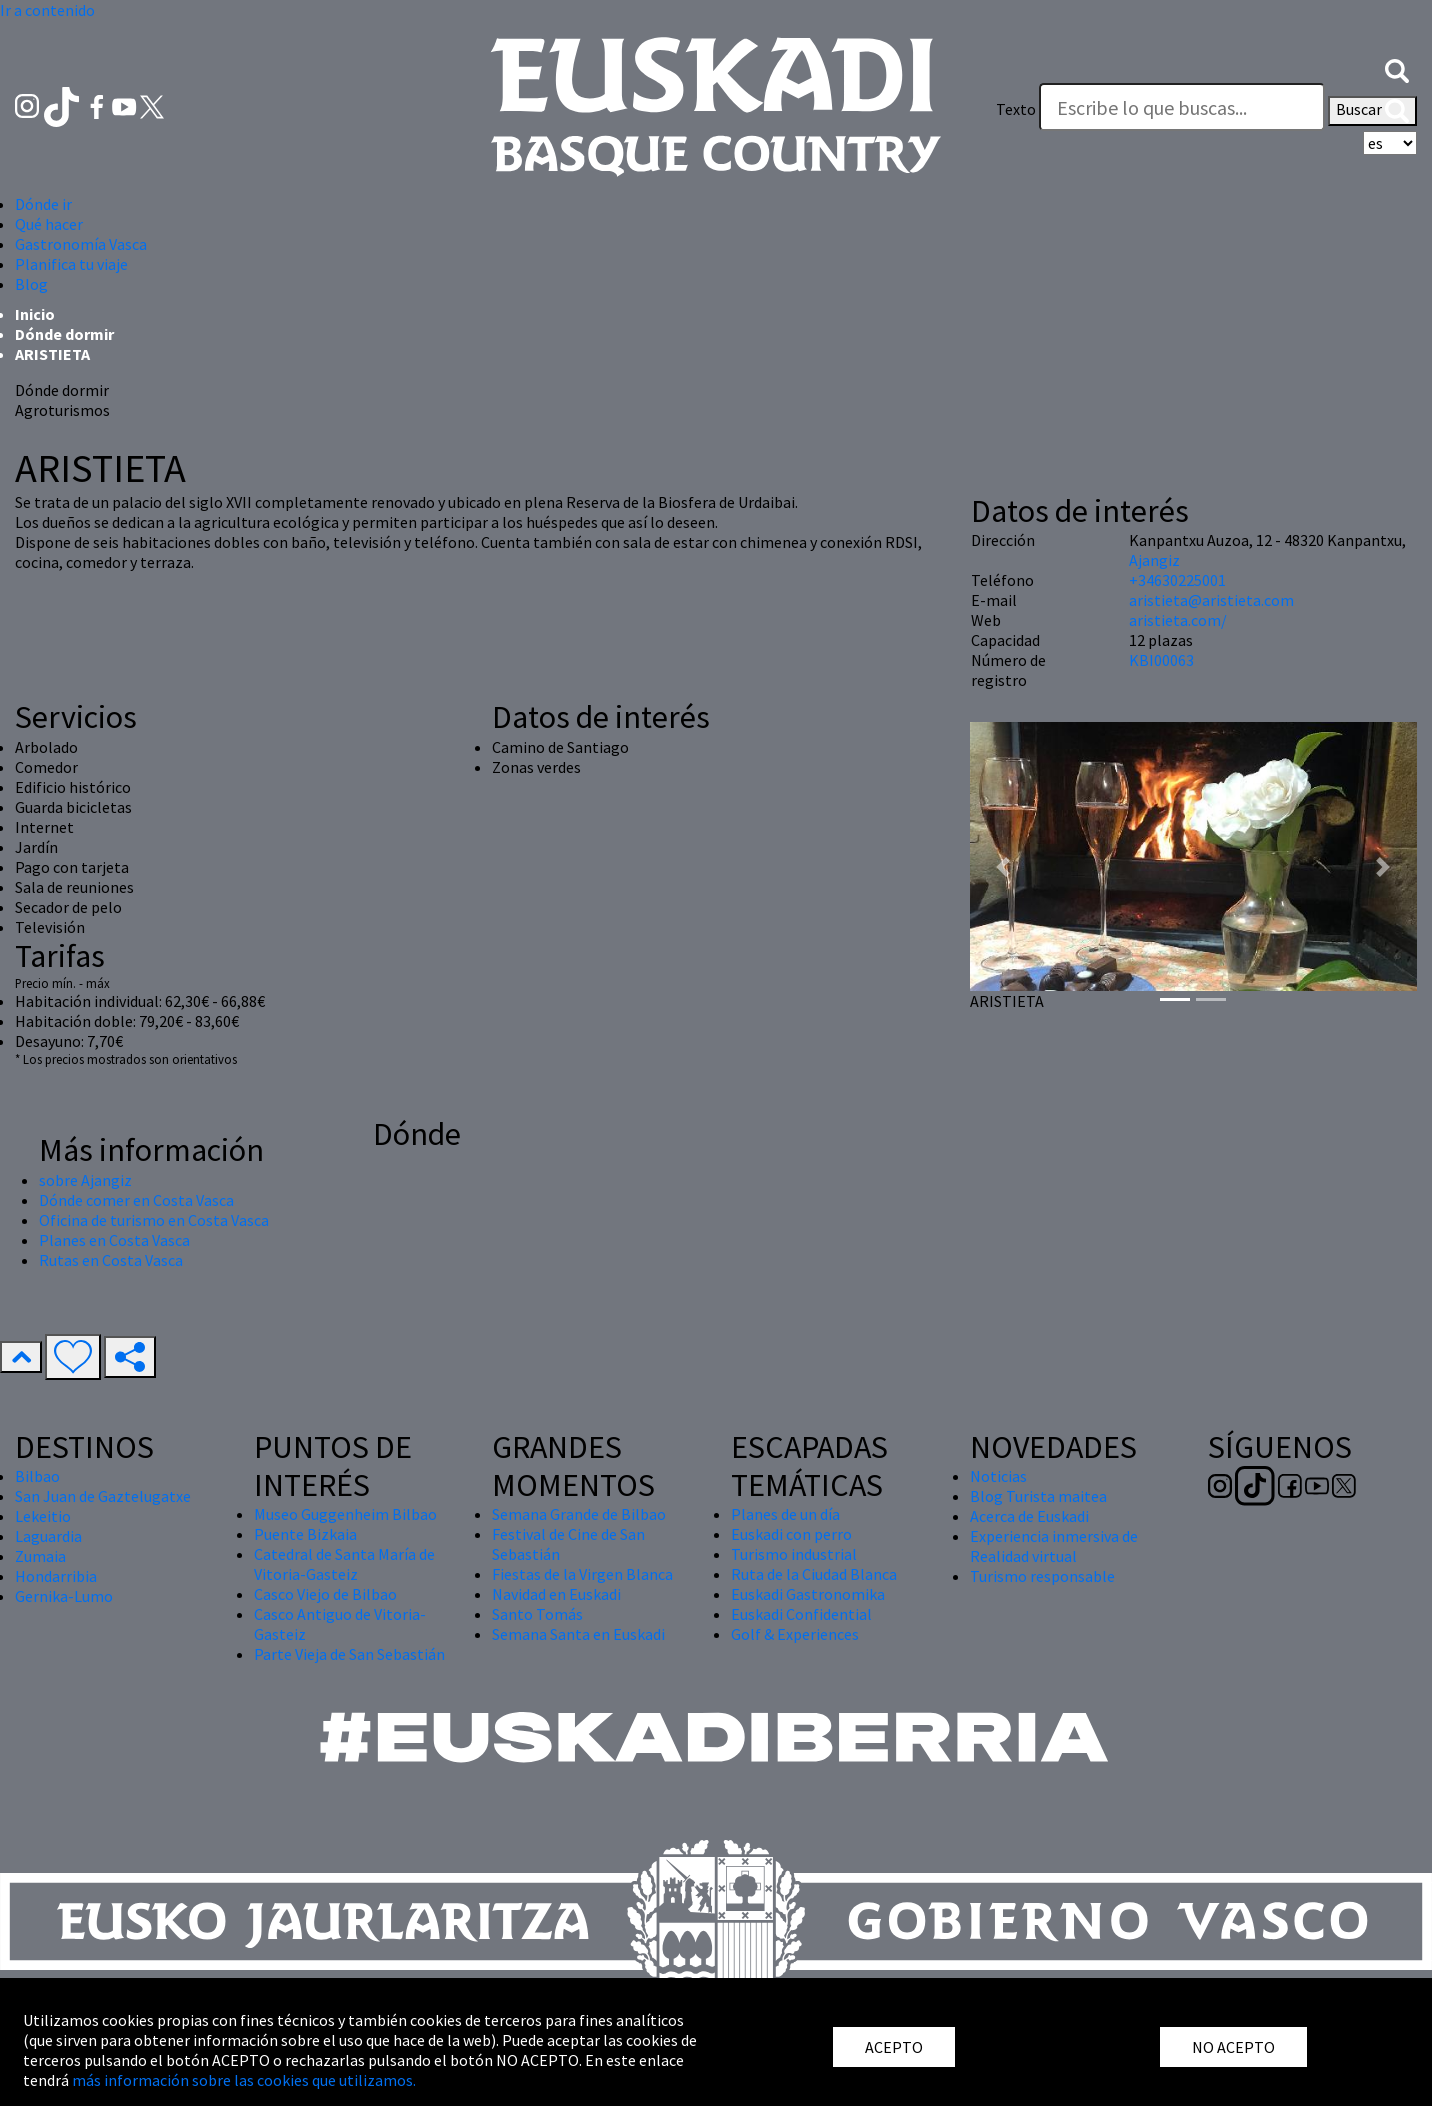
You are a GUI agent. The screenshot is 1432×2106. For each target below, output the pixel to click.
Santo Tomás (537, 1614)
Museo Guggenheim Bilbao (345, 1514)
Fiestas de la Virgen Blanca (582, 1574)
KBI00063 (1161, 660)
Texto (1016, 109)
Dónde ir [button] (43, 204)
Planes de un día (785, 1514)
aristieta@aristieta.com (1211, 600)
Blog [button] (31, 284)
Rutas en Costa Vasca (111, 1260)
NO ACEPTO (1233, 2047)
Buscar (1372, 111)
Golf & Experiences (795, 1634)
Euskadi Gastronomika (808, 1594)
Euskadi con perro (791, 1534)
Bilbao (37, 1476)
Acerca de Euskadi (1029, 1516)
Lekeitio (43, 1516)
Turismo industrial (794, 1554)
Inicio (35, 314)
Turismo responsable (1042, 1576)
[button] (1397, 69)
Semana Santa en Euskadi (578, 1634)
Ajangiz (1154, 560)
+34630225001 (1177, 580)
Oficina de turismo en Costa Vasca (154, 1220)
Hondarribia (56, 1576)
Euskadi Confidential (801, 1614)
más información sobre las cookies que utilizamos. (244, 2080)
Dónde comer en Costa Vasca (136, 1200)
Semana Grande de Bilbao (579, 1514)
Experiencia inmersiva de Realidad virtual (1054, 1546)
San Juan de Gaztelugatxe (103, 1496)
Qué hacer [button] (49, 224)
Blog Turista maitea (1038, 1496)
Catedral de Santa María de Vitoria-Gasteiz (344, 1564)
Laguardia (48, 1536)
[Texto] (1182, 107)
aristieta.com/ (1178, 620)
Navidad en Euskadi (556, 1594)
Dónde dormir (64, 334)
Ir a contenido (47, 10)
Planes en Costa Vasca (114, 1240)
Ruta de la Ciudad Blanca (814, 1574)
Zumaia (40, 1556)
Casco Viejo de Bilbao (325, 1594)
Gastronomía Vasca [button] (81, 244)
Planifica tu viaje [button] (71, 264)
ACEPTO (894, 2047)
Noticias (998, 1476)
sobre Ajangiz (85, 1180)
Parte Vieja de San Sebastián (349, 1654)
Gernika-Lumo (64, 1596)
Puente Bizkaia (305, 1534)
